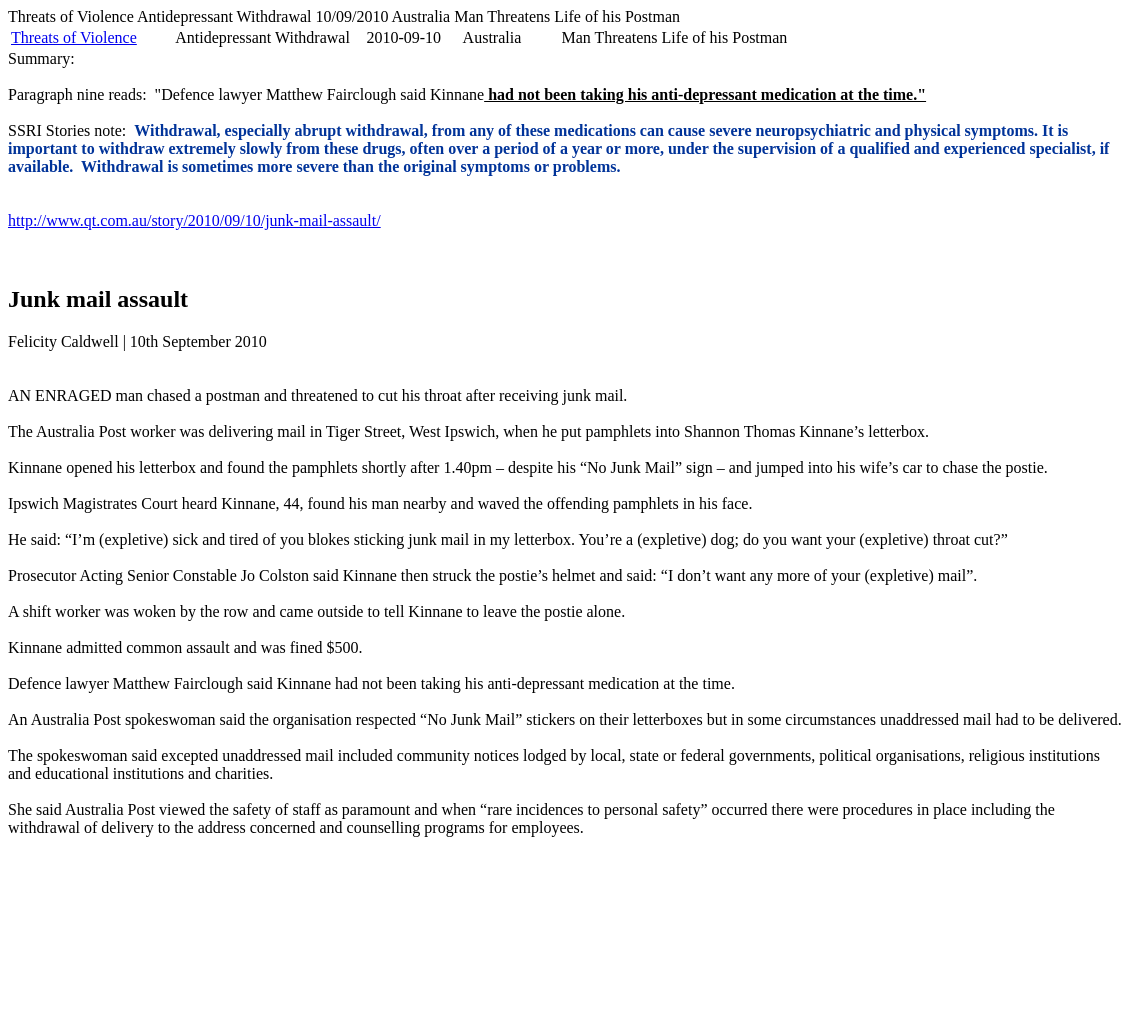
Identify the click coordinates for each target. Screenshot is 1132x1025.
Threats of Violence (74, 37)
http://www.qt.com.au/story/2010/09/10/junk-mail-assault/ (194, 220)
